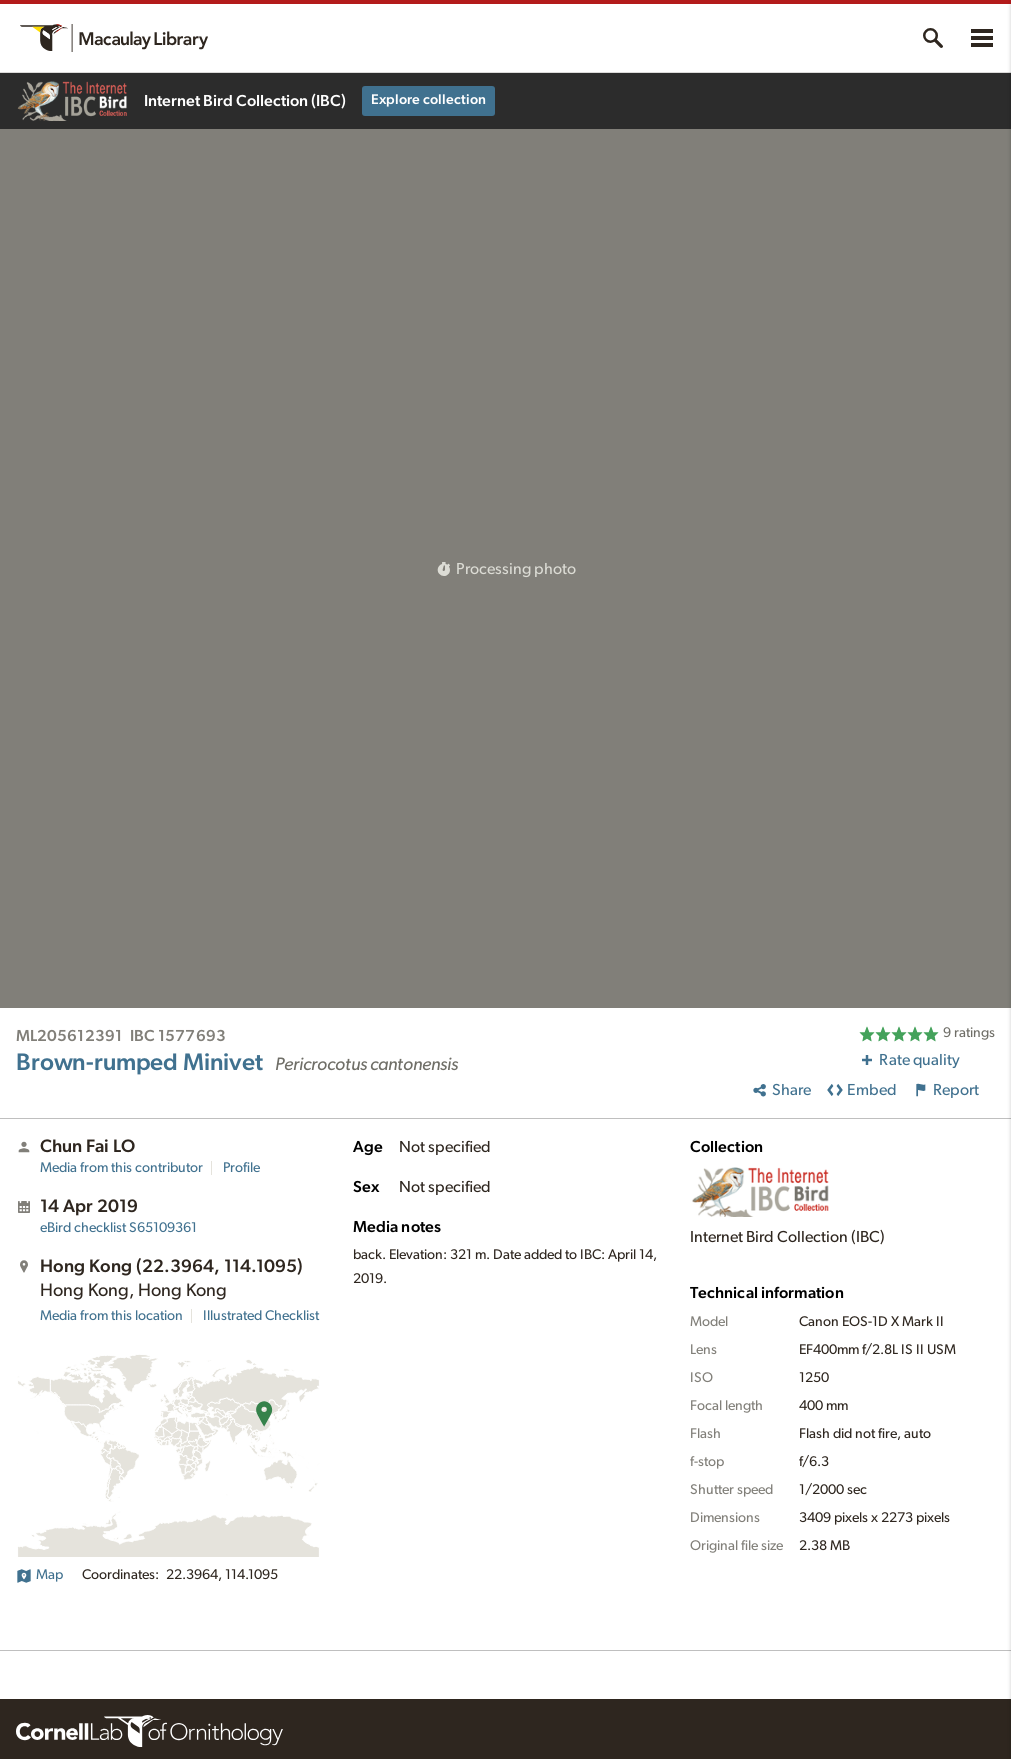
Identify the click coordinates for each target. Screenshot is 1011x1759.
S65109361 (118, 1228)
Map (39, 1575)
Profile (241, 1168)
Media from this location (111, 1316)
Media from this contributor (121, 1168)
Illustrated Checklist (261, 1316)
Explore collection (428, 100)
